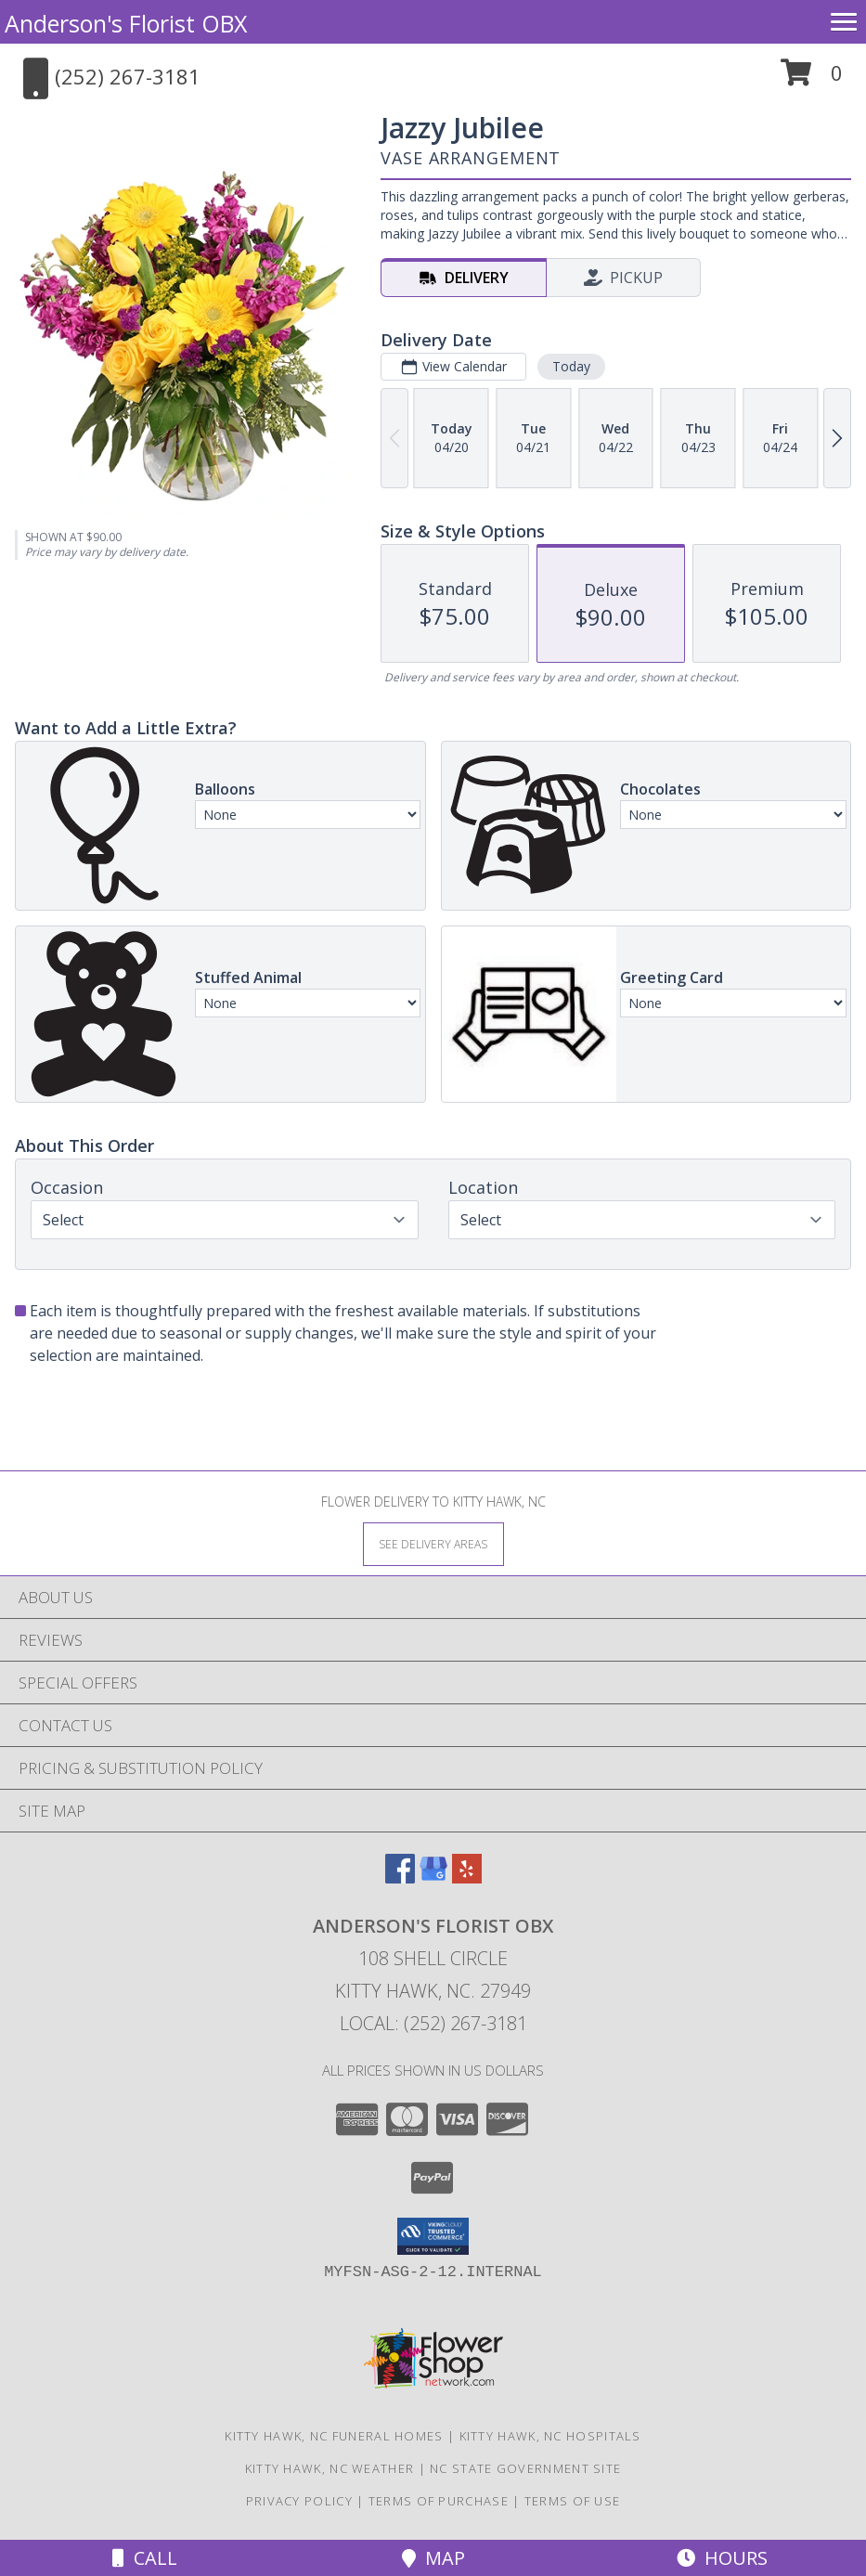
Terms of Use (572, 2500)
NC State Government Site (525, 2468)
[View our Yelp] (467, 1877)
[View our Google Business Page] (433, 1877)
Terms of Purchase (438, 2500)
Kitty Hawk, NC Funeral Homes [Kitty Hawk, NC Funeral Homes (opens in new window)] (334, 2435)
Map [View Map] (433, 2557)
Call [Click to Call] (144, 2557)
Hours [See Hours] (722, 2557)
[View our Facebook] (400, 1877)
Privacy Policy (299, 2500)
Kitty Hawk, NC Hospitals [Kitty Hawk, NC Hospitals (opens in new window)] (550, 2435)
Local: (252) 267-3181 (433, 2023)
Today (571, 366)
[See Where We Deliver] (433, 1543)
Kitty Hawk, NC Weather (330, 2468)
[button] (812, 79)
